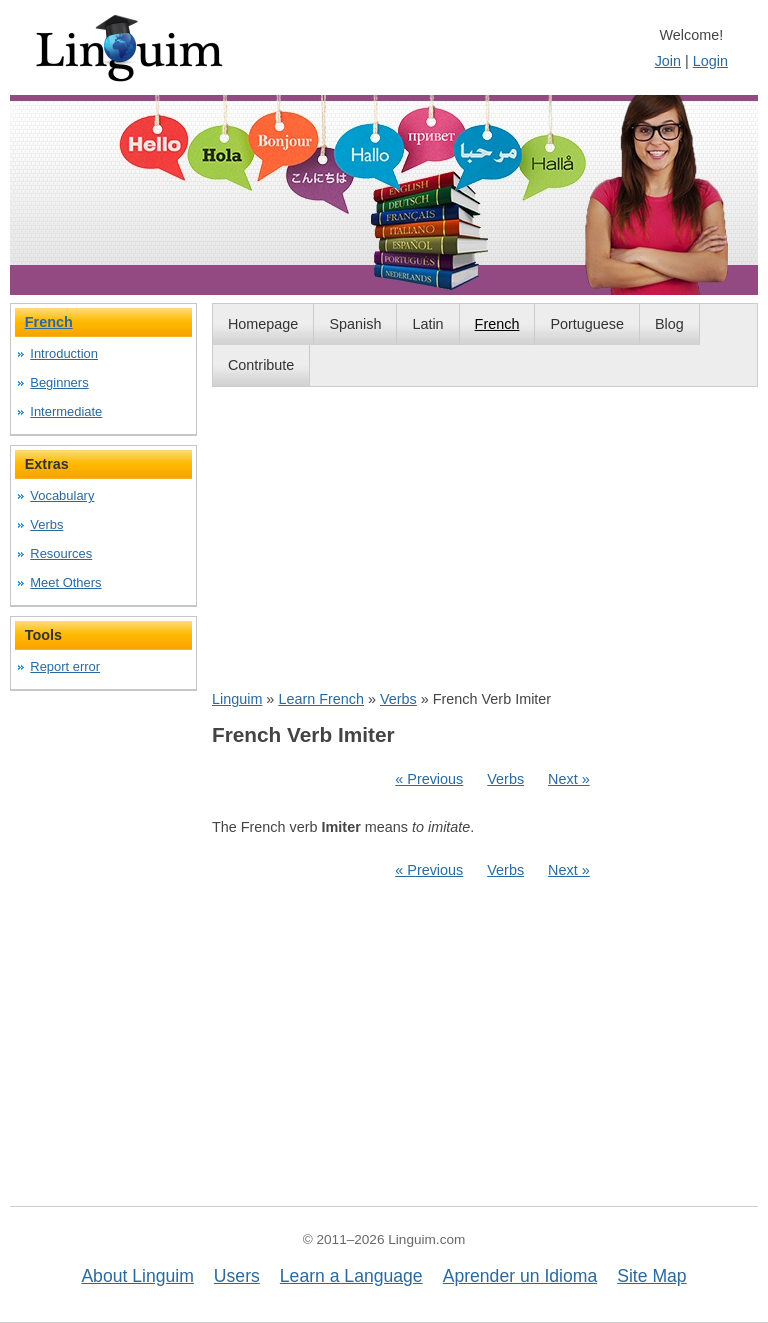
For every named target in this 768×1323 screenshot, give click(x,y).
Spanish (355, 324)
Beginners (59, 382)
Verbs (398, 699)
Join (668, 61)
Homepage (263, 324)
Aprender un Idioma (520, 1276)
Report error (65, 666)
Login (710, 61)
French (497, 324)
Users (237, 1276)
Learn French (321, 699)
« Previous (429, 779)
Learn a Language (351, 1276)
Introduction (64, 353)
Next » (569, 779)
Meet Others (65, 582)
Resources (61, 553)
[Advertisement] (485, 538)
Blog (669, 324)
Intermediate (66, 411)
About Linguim (137, 1276)
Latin (427, 324)
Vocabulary (62, 495)
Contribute (261, 365)
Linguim (237, 699)
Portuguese (587, 324)
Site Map (651, 1276)
